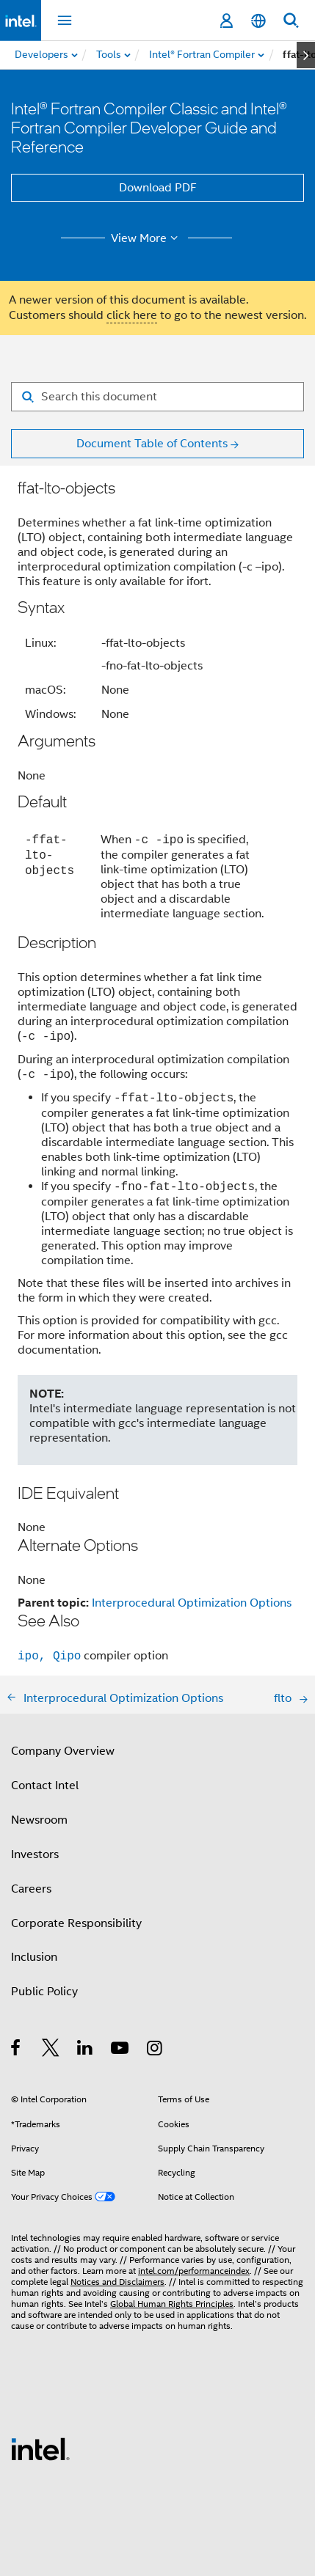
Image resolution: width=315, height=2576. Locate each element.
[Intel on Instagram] (155, 2050)
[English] (258, 21)
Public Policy (44, 1991)
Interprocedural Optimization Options (192, 1603)
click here (131, 315)
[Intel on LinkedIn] (85, 2050)
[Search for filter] (157, 396)
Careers (31, 1889)
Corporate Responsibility (76, 1923)
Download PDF (158, 187)
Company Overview (63, 1751)
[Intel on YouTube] (120, 2050)
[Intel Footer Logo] (40, 2448)
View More (146, 238)
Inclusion (34, 1957)
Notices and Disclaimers (117, 2281)
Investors (35, 1854)
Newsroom (39, 1820)
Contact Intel (45, 1785)
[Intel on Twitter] (51, 2050)
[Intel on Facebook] (16, 2050)
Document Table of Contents (152, 443)
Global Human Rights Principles (171, 2303)
